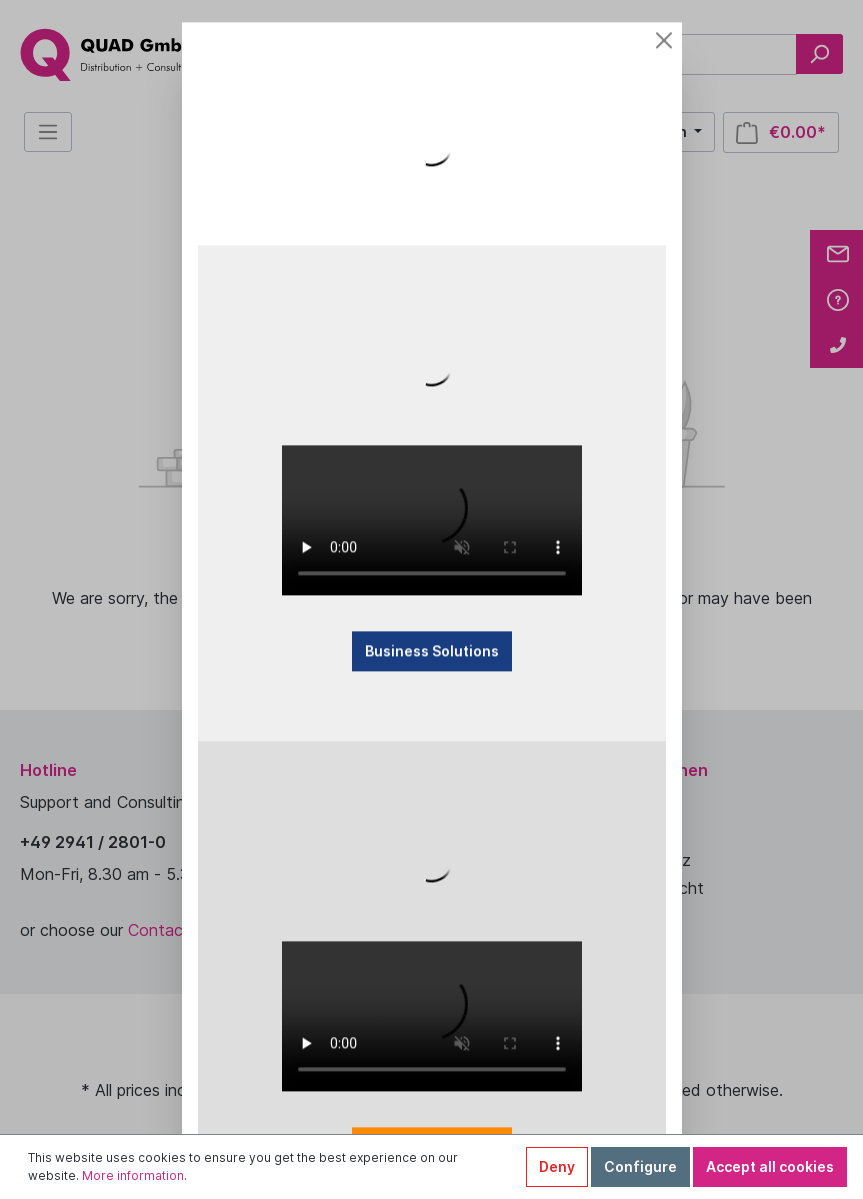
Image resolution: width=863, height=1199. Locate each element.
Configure (640, 1166)
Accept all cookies (770, 1166)
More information (133, 1175)
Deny (557, 1166)
